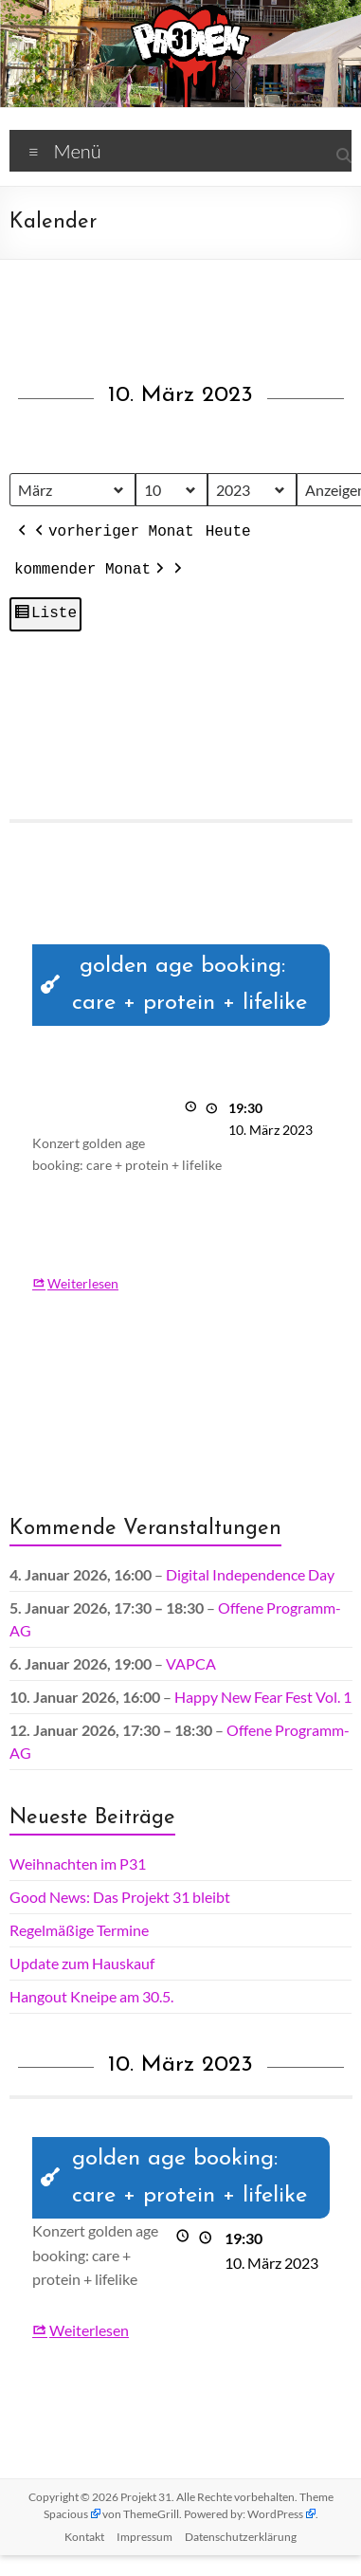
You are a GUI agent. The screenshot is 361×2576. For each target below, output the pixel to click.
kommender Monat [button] (91, 571)
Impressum (144, 2537)
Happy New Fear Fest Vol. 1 (263, 1697)
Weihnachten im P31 (77, 1863)
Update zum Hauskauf (81, 1963)
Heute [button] (227, 531)
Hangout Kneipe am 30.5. (91, 1996)
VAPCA (191, 1663)
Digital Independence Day (250, 1574)
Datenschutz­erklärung (241, 2537)
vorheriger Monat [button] (112, 533)
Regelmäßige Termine (79, 1930)
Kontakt (84, 2537)
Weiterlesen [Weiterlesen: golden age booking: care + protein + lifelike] (82, 1282)
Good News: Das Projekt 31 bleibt (119, 1897)
